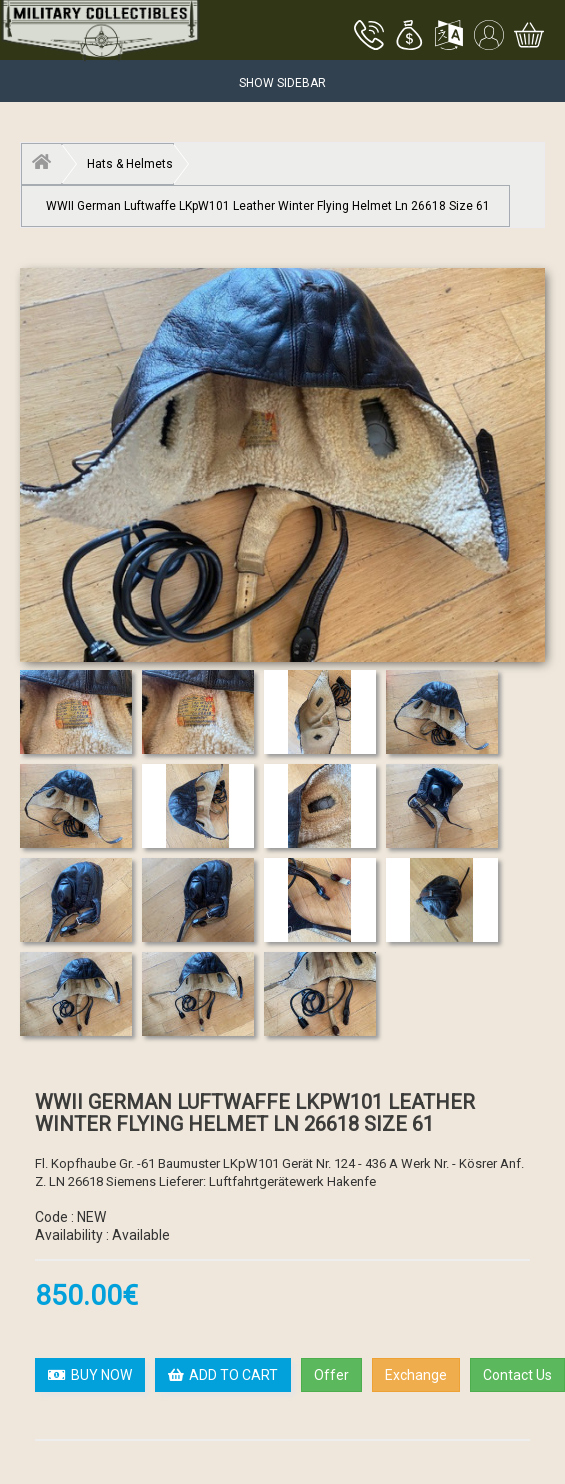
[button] (409, 37)
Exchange (416, 1375)
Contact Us (517, 1375)
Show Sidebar (282, 83)
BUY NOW (90, 1375)
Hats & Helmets (130, 164)
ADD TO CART (223, 1375)
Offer (331, 1375)
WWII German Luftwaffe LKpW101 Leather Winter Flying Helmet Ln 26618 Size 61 (268, 206)
